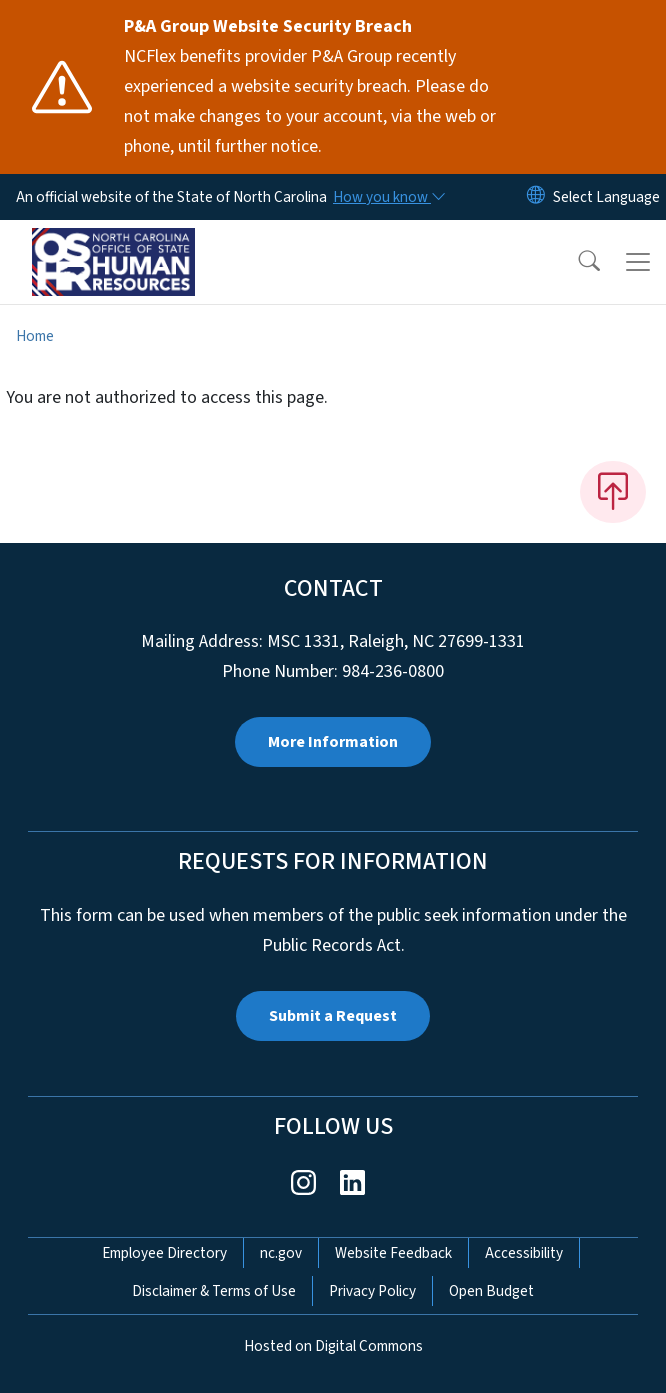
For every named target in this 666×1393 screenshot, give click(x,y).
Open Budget (491, 1291)
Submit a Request (333, 1016)
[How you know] (388, 197)
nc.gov (281, 1253)
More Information (333, 742)
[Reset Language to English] (536, 197)
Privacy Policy (372, 1291)
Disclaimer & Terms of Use (214, 1291)
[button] (576, 262)
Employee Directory (164, 1253)
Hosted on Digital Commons (333, 1346)
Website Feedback (393, 1253)
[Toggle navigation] (638, 262)
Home (35, 336)
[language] (606, 197)
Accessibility (524, 1253)
